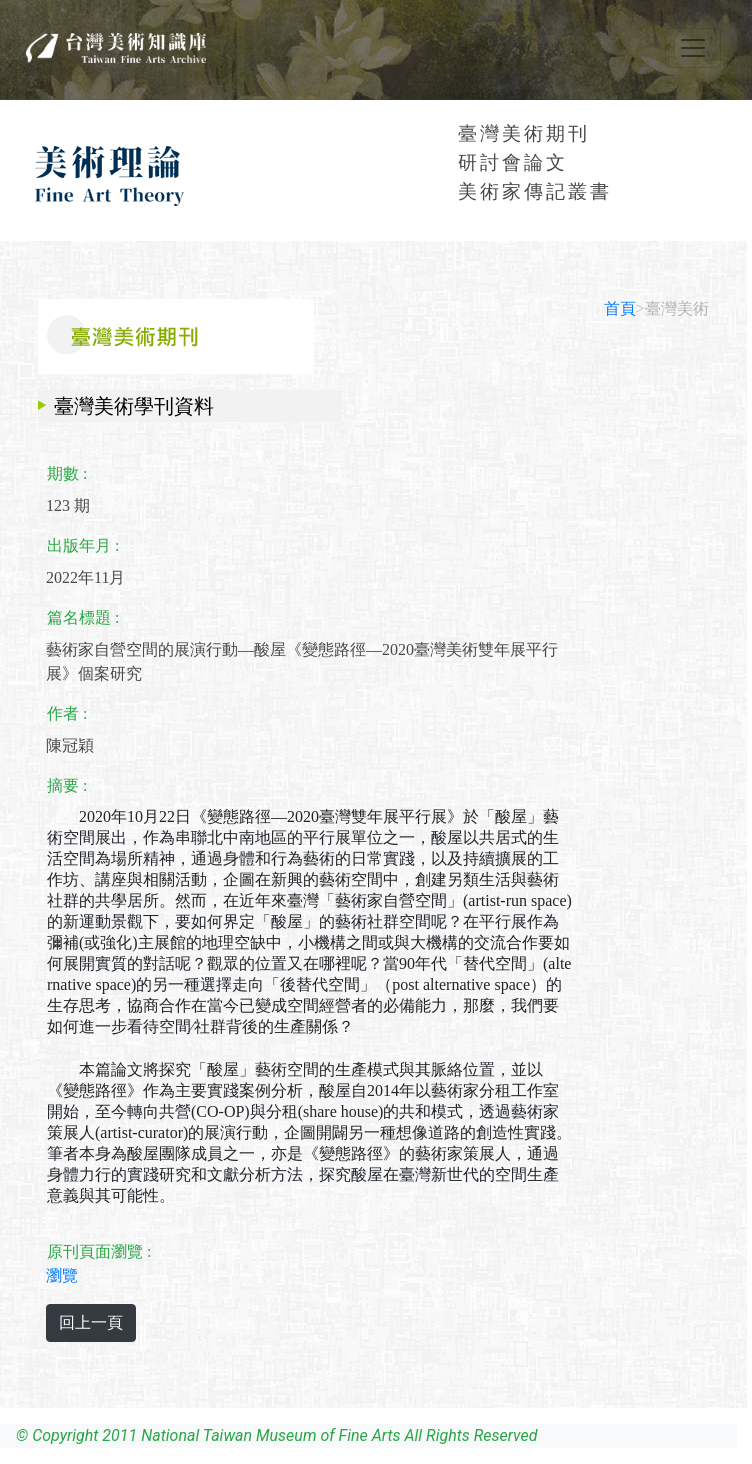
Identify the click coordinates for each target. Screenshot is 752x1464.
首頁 (620, 308)
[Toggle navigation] (693, 48)
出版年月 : (83, 545)
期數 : (67, 473)
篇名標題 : (83, 617)
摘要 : (67, 785)
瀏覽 (62, 1275)
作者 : (67, 713)
